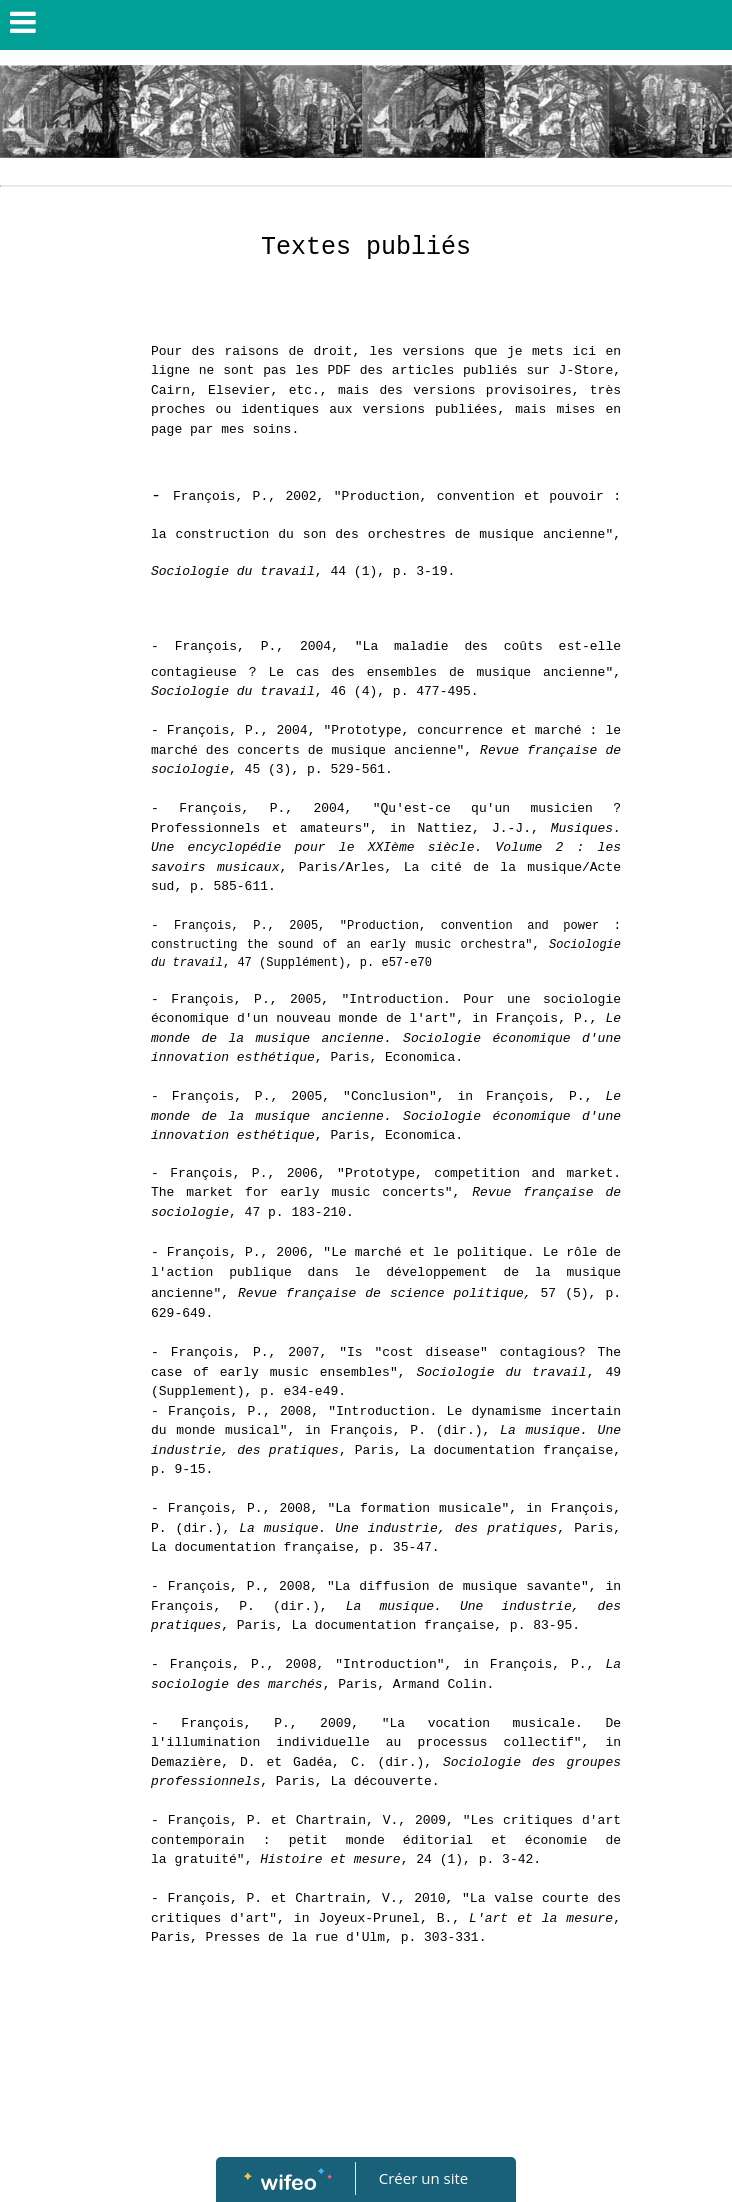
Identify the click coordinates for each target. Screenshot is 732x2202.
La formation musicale (418, 1508)
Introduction (390, 1664)
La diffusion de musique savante (458, 1586)
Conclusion (390, 1096)
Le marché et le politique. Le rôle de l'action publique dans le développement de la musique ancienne (386, 1273)
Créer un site (423, 2178)
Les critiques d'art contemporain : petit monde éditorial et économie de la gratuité (386, 1840)
